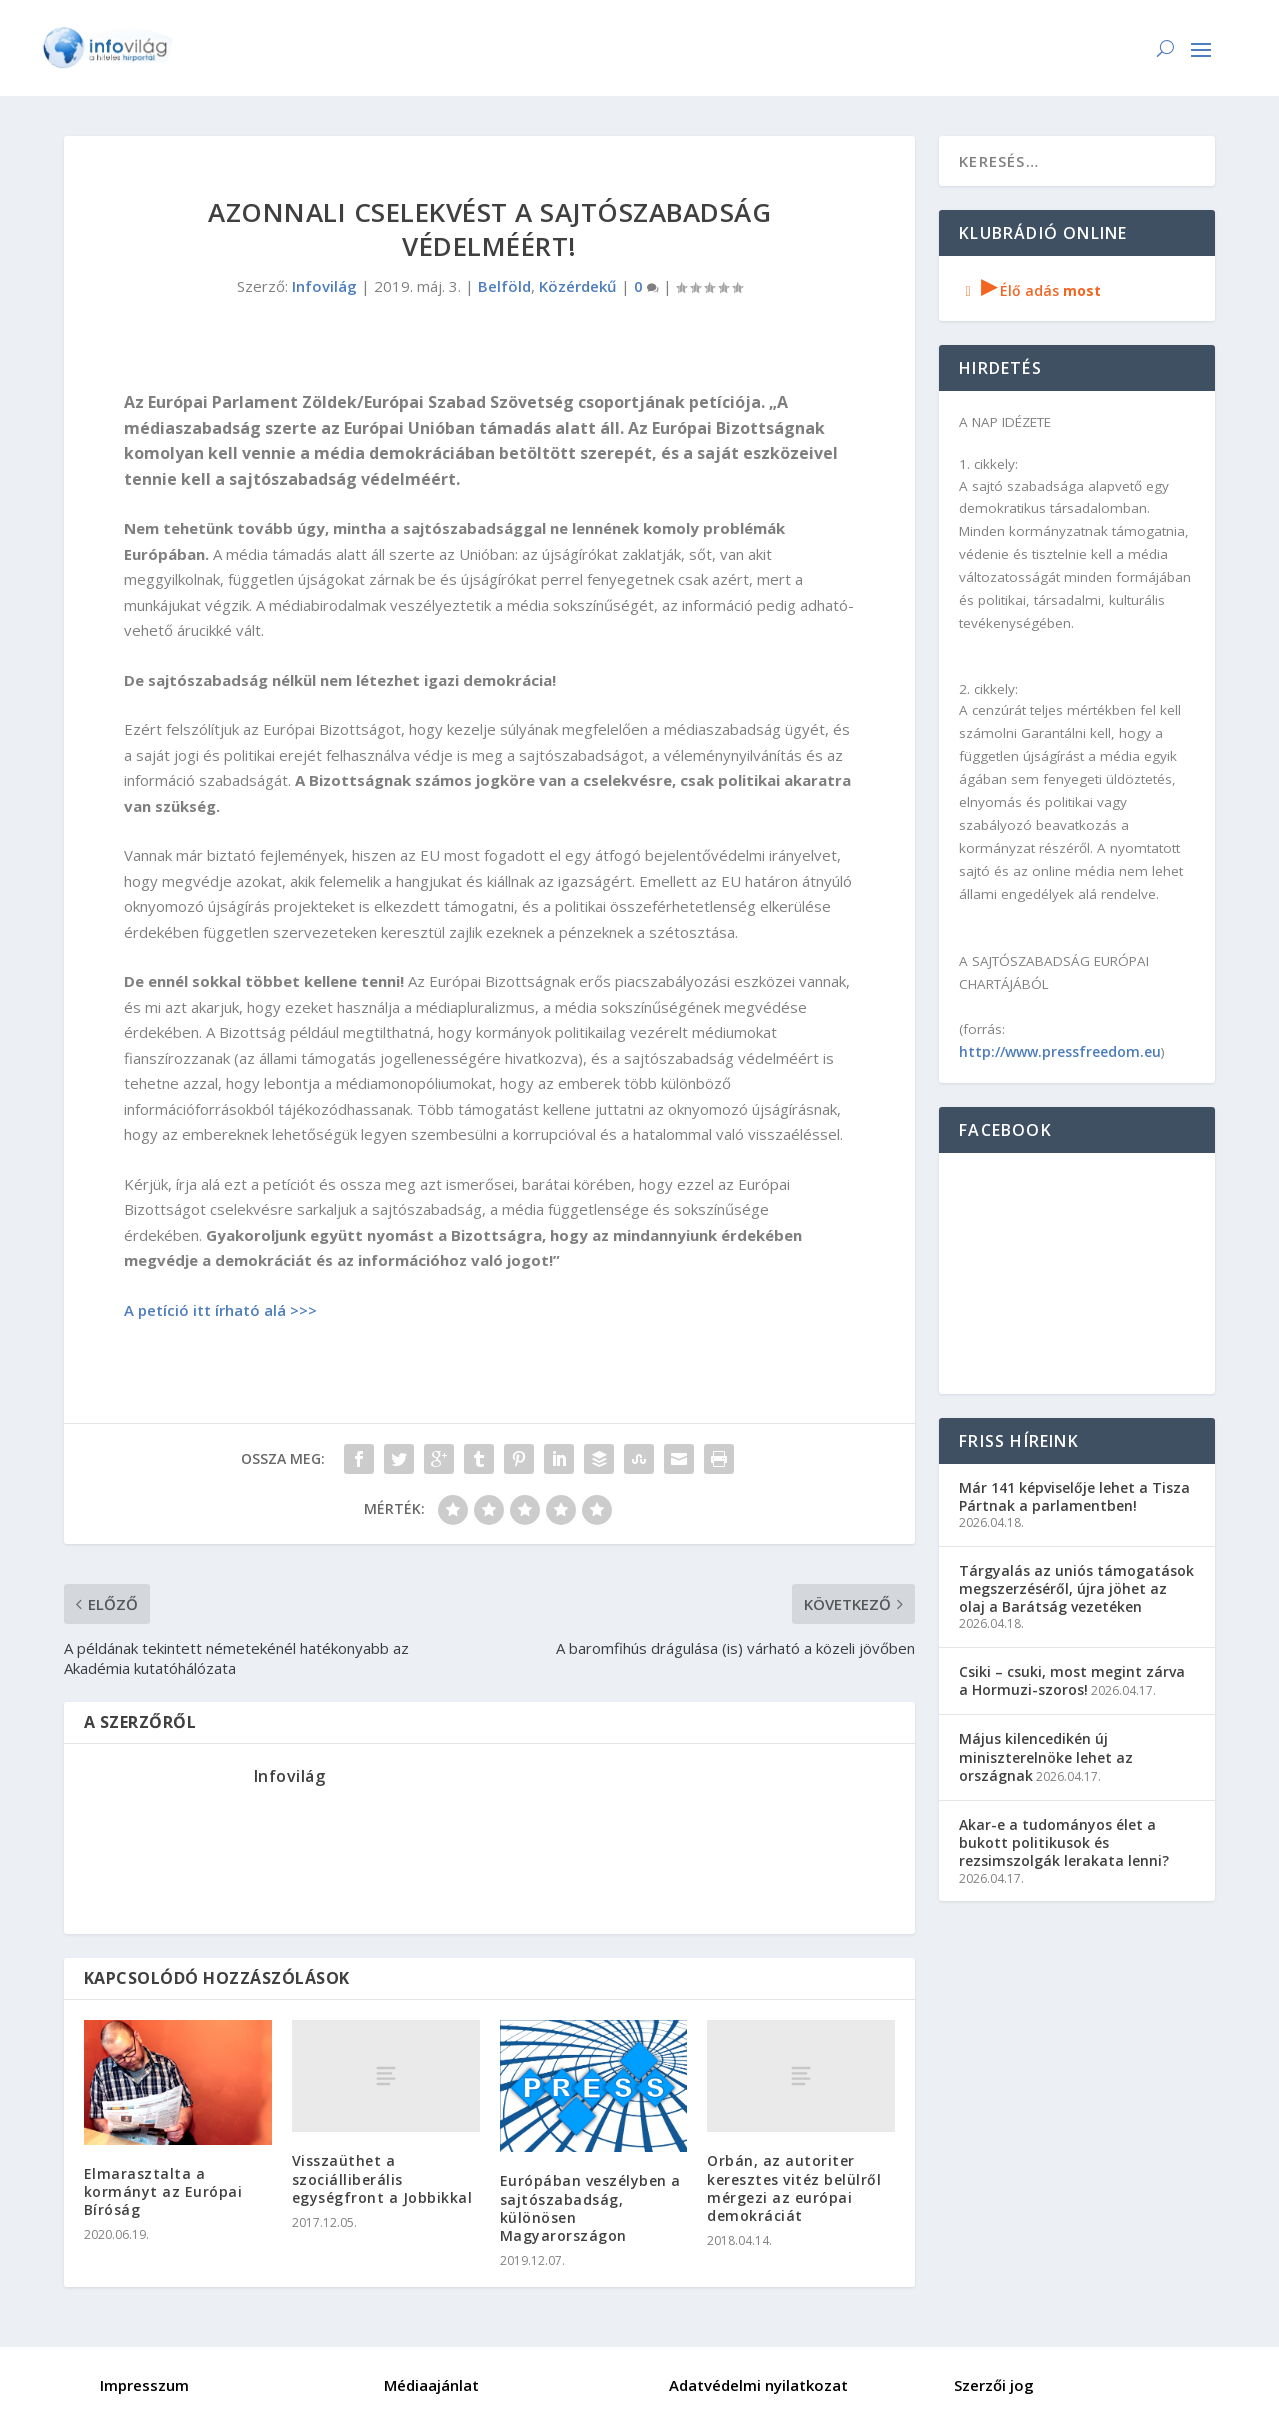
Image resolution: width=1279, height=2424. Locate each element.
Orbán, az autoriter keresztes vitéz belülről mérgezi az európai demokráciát (794, 2188)
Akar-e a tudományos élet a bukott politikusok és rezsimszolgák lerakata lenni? (1064, 1842)
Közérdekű (578, 286)
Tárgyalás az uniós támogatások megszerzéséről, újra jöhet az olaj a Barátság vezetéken (1076, 1588)
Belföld (504, 286)
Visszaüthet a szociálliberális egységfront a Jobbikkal (382, 2178)
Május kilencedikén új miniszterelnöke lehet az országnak (1046, 1756)
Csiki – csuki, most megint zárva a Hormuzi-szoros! (1072, 1680)
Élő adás (1030, 290)
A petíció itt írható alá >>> (220, 1310)
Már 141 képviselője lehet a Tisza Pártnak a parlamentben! (1074, 1496)
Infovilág (324, 286)
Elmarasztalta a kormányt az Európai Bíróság (163, 2191)
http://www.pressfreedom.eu (1060, 1051)
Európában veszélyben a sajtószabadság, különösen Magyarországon (590, 2208)
